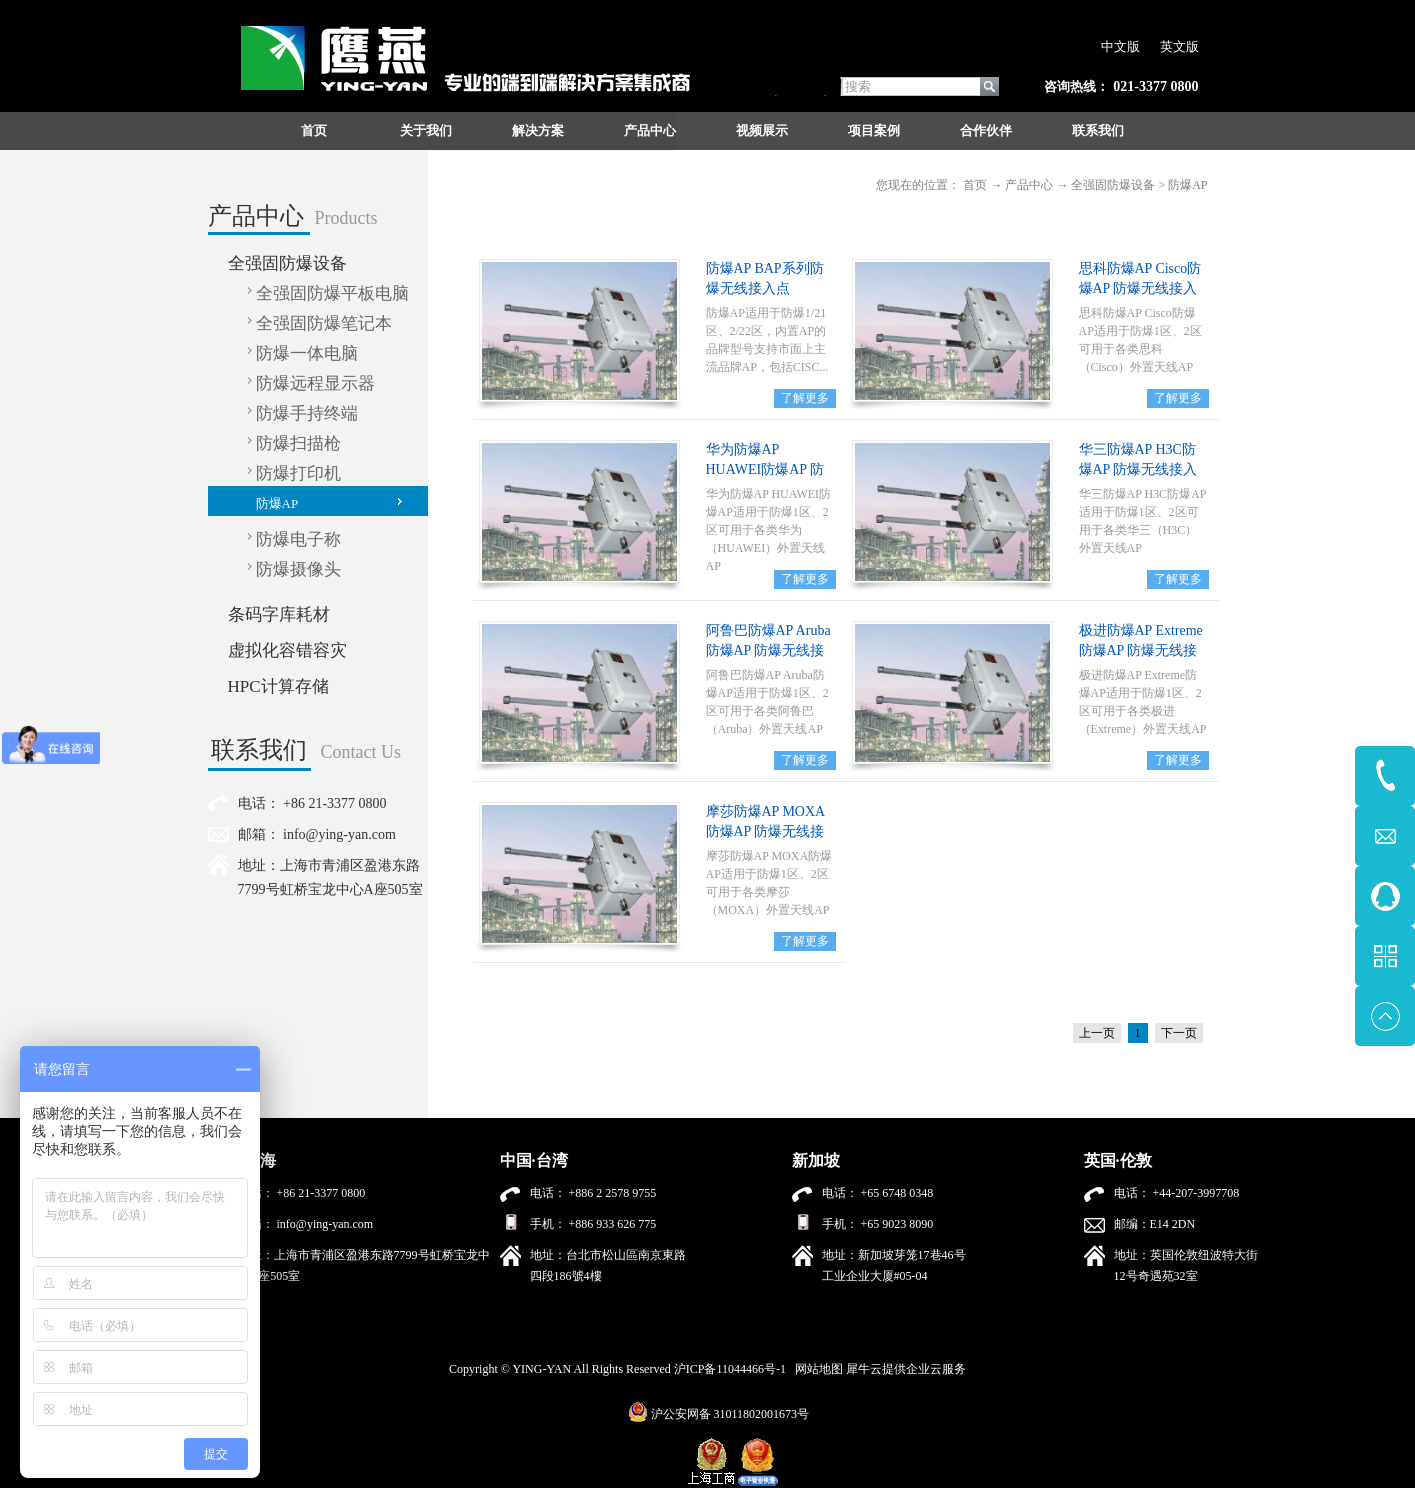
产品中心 (1029, 185)
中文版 (1120, 46)
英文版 (1179, 46)
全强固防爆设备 (1113, 185)
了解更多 (805, 398)
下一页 (1179, 1033)
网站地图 (816, 1369)
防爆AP (1187, 185)
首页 (314, 130)
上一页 (1097, 1033)
